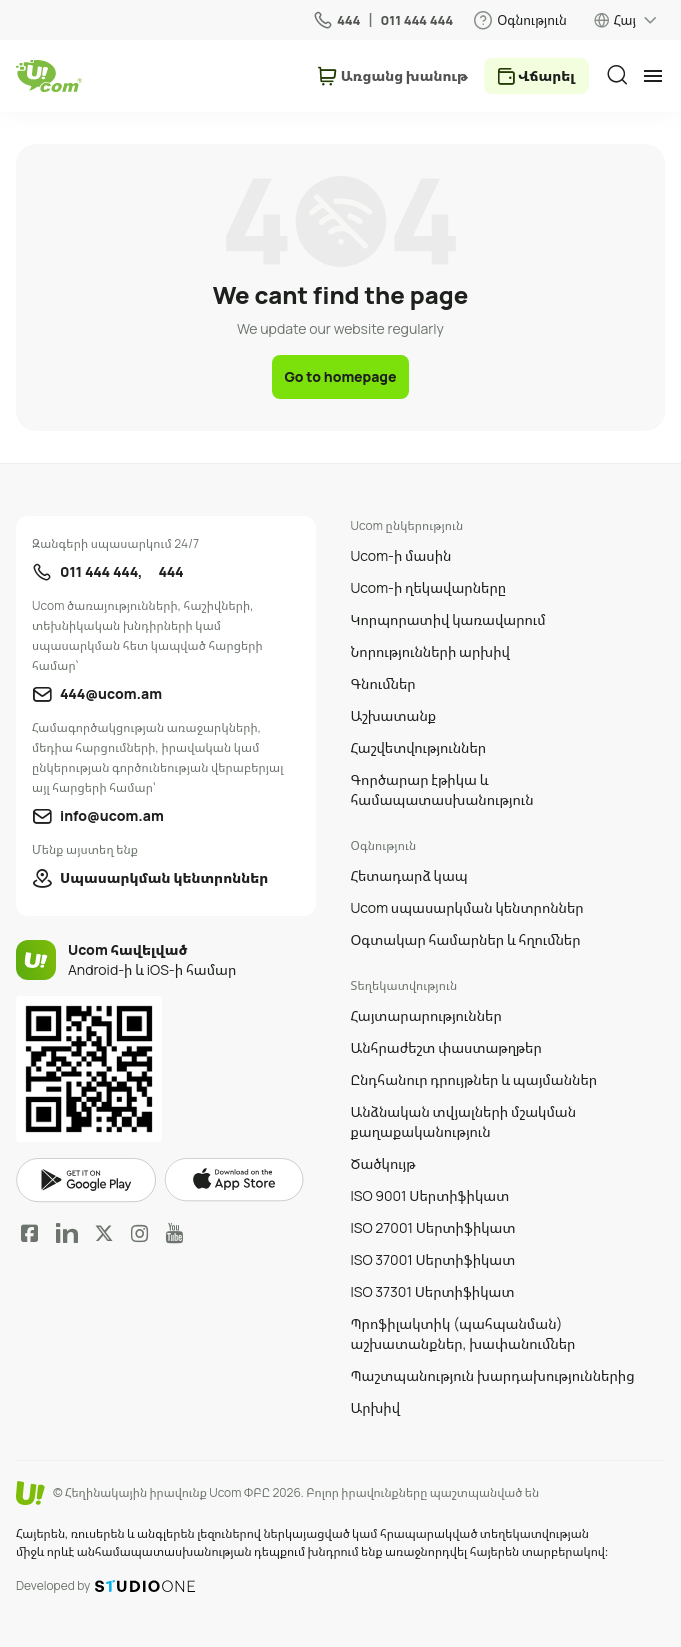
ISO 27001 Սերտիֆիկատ (433, 1227)
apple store (234, 1180)
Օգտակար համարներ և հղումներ (466, 939)
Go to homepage (340, 376)
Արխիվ (376, 1407)
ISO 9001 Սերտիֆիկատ (430, 1195)
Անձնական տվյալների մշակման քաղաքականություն (464, 1121)
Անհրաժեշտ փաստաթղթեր (446, 1047)
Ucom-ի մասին (401, 555)
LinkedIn (67, 1233)
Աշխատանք (394, 715)
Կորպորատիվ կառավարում (448, 619)
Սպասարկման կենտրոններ (164, 877)
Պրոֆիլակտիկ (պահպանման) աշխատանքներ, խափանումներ (463, 1333)
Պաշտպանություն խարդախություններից (493, 1375)
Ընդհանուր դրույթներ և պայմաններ (474, 1079)
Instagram (140, 1233)
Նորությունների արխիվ (430, 651)
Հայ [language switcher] (625, 20)
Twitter (104, 1233)
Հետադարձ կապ (409, 875)
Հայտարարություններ (426, 1015)
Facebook (30, 1233)
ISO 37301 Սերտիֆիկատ (433, 1291)
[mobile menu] (653, 76)
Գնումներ (383, 683)
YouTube (174, 1233)
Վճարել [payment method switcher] (546, 75)
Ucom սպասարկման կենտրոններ (467, 907)
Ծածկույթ (383, 1163)
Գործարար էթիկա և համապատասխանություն (442, 789)
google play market (86, 1180)
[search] (617, 75)
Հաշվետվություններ (419, 747)
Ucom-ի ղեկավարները (429, 587)
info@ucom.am (112, 815)
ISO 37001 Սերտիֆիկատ (433, 1259)
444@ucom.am (111, 693)
